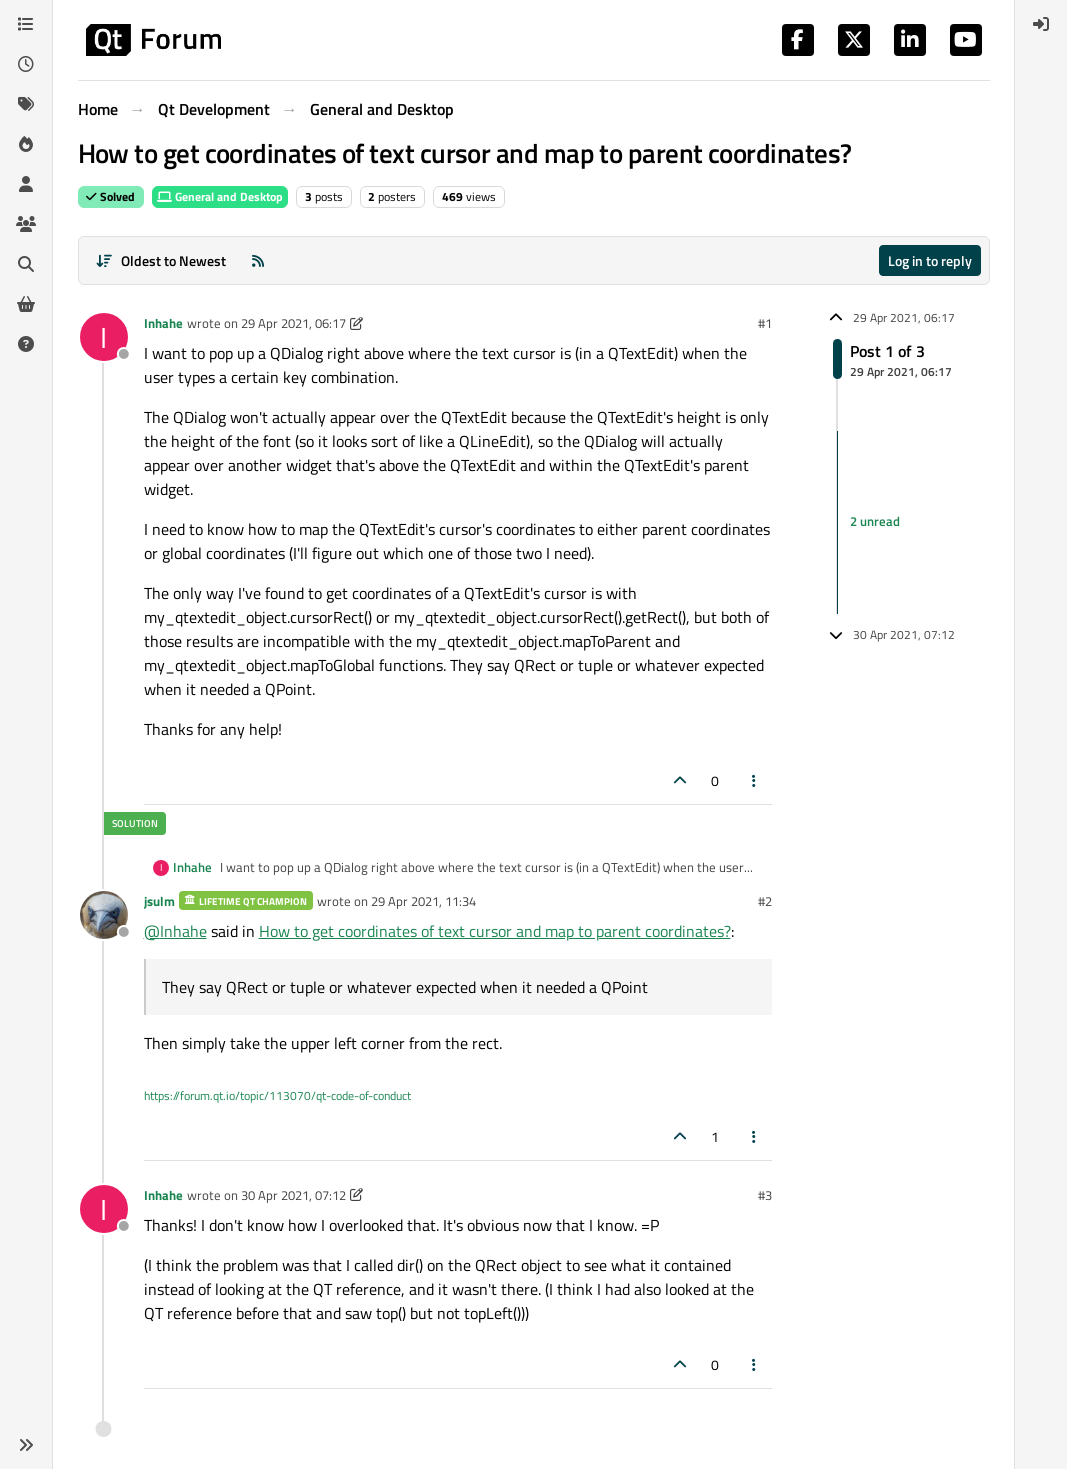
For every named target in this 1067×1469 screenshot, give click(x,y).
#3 (765, 1195)
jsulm (159, 901)
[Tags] (26, 104)
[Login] (1041, 24)
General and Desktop (220, 196)
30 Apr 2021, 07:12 (293, 1195)
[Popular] (26, 144)
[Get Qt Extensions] (26, 304)
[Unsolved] (26, 344)
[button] (26, 1445)
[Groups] (26, 224)
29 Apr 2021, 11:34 (423, 901)
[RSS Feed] (258, 260)
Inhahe (163, 323)
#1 (765, 323)
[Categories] (26, 24)
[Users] (26, 184)
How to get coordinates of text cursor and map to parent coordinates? (495, 931)
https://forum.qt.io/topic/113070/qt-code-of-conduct (277, 1095)
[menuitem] (1041, 24)
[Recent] (26, 64)
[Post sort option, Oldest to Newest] (161, 260)
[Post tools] (754, 780)
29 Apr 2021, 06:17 (293, 323)
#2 (765, 901)
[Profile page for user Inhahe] (104, 337)
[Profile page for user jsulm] (104, 915)
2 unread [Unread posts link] (875, 522)
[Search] (26, 264)
